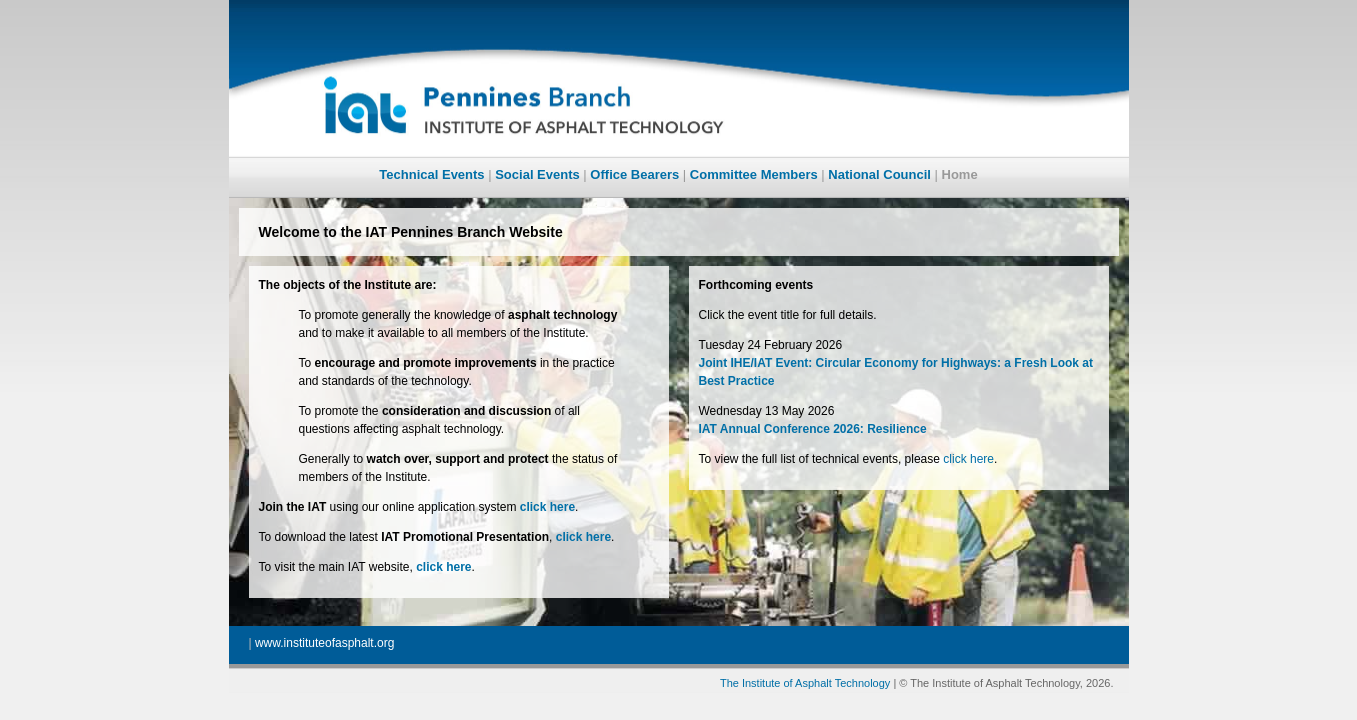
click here (968, 459)
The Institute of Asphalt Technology (805, 683)
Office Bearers (634, 174)
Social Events (537, 174)
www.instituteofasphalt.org (324, 643)
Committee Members (754, 174)
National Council (879, 174)
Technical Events (431, 174)
